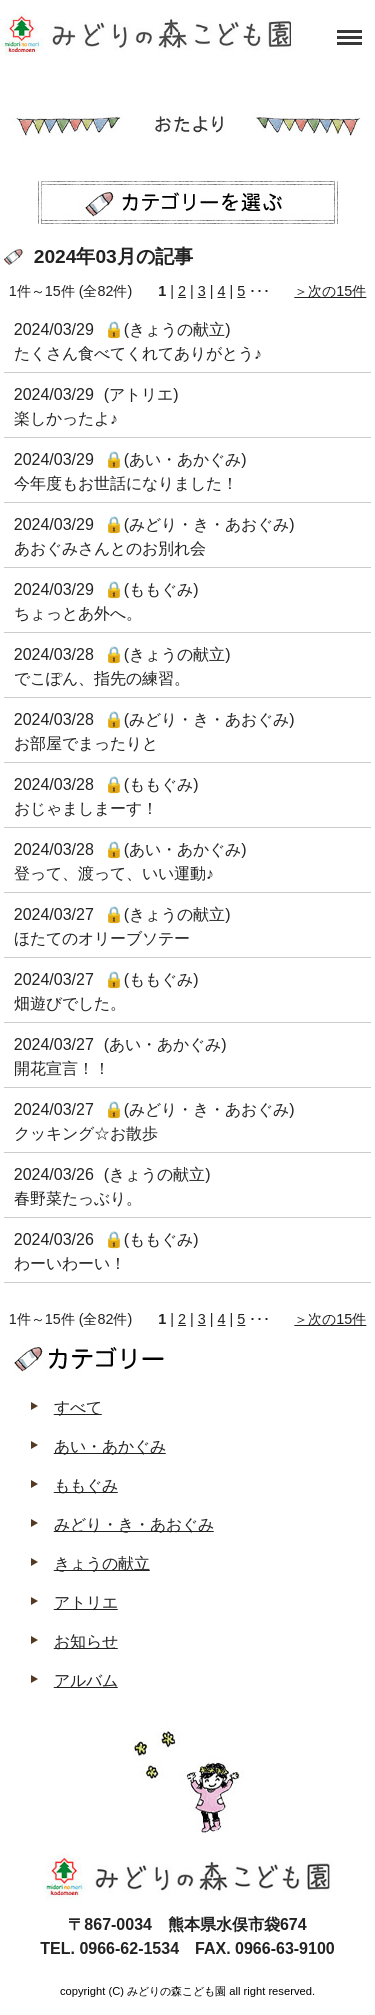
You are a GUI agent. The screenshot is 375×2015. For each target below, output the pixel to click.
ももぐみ (86, 1485)
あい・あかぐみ (110, 1446)
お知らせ (86, 1641)
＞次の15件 (330, 291)
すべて (78, 1407)
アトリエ (86, 1602)
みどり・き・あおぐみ (134, 1524)
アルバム (86, 1680)
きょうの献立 (102, 1563)
